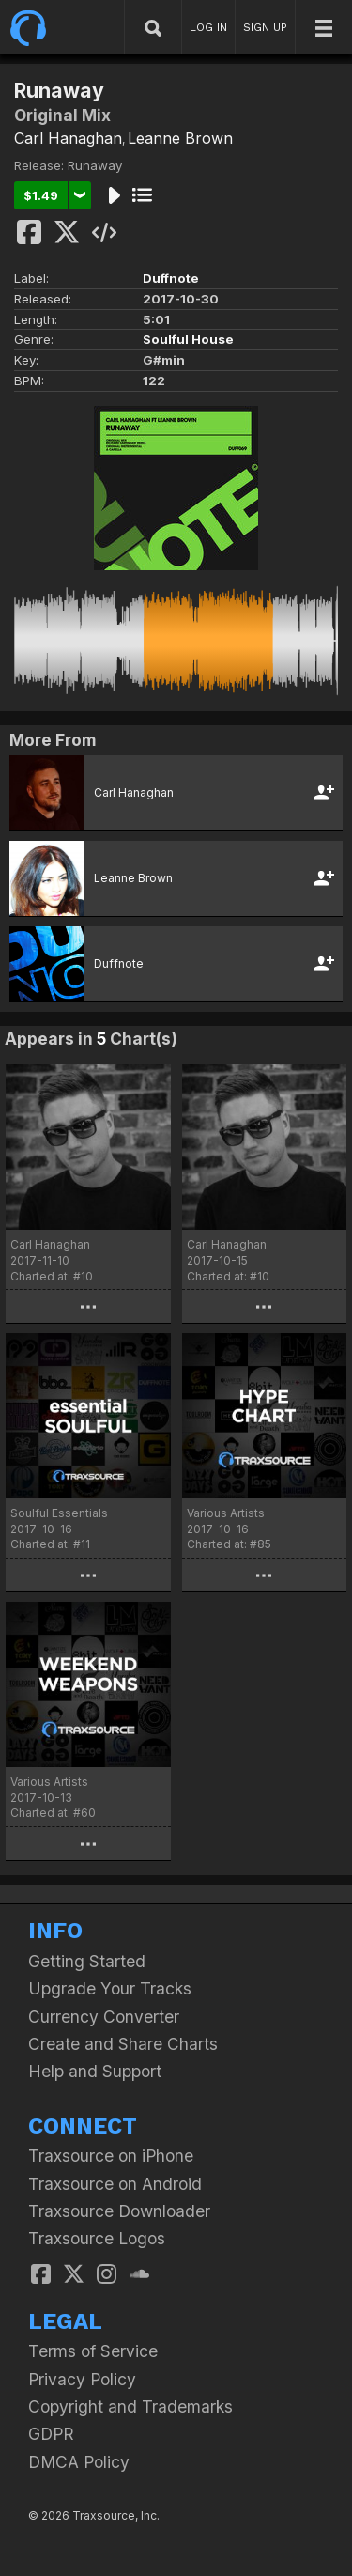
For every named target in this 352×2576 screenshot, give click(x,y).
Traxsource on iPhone (110, 2155)
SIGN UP (265, 27)
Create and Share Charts (123, 2044)
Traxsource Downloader (119, 2211)
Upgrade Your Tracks (109, 1988)
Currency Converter (103, 2016)
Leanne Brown (180, 138)
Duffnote (171, 278)
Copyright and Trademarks (130, 2406)
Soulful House (188, 339)
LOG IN (208, 27)
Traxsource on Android (115, 2184)
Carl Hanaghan (68, 138)
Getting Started (86, 1961)
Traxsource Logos (96, 2238)
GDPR (51, 2434)
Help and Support (94, 2071)
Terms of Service (93, 2351)
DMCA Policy (79, 2462)
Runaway (95, 165)
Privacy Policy (82, 2379)
